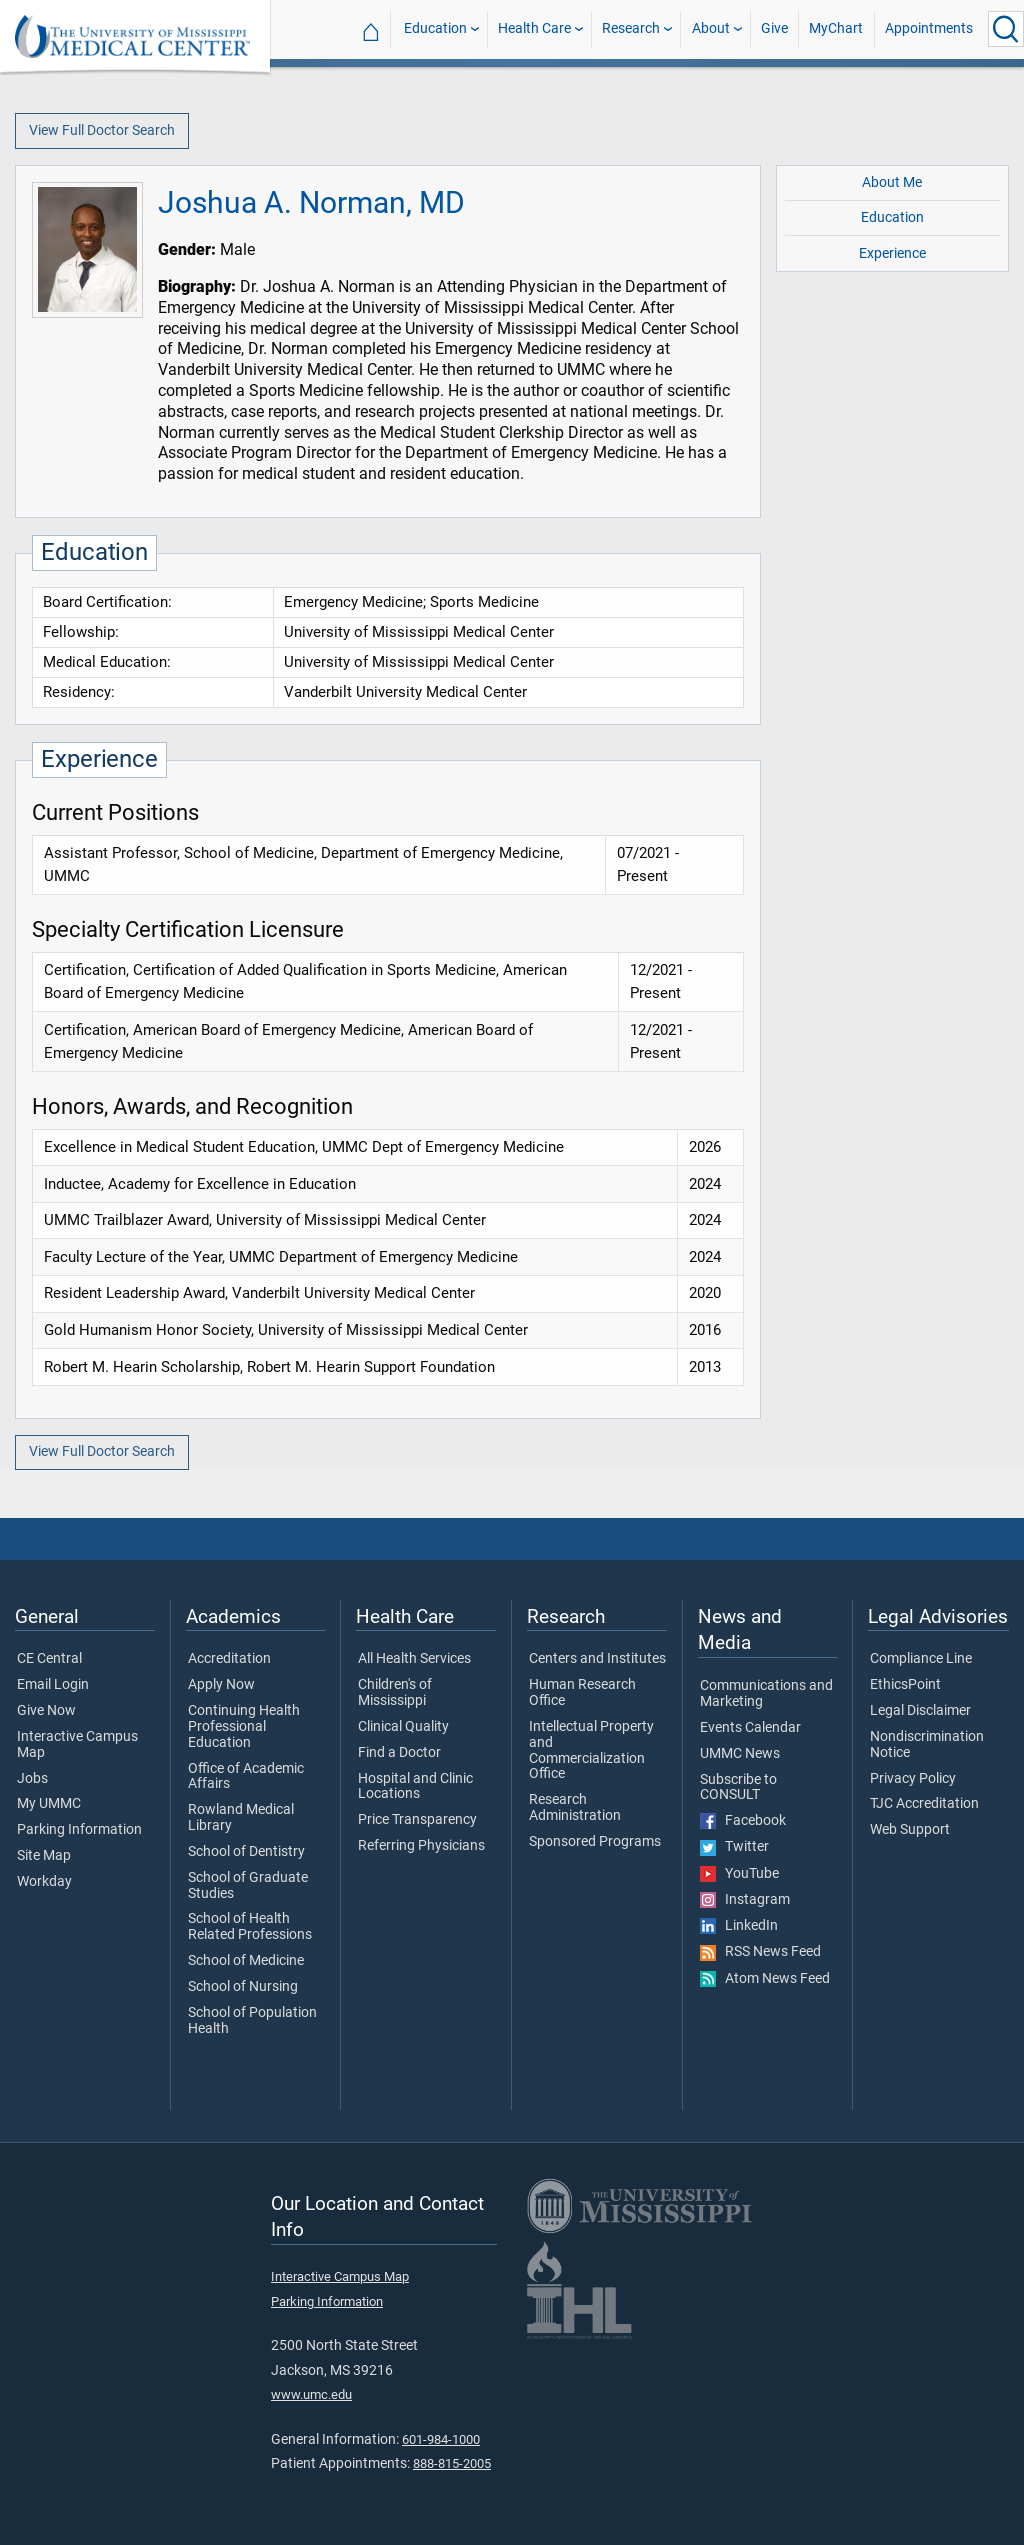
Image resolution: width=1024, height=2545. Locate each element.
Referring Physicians (421, 1846)
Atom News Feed (765, 1979)
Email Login (53, 1685)
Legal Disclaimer (920, 1711)
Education (435, 28)
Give (774, 28)
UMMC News (740, 1754)
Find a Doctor (399, 1753)
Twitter (734, 1847)
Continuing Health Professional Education (244, 1726)
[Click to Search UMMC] (1006, 29)
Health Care (534, 28)
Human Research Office (582, 1693)
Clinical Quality (403, 1727)
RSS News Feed (760, 1952)
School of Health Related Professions (250, 1927)
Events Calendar (750, 1728)
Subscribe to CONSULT (738, 1788)
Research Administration (575, 1808)
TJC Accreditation (924, 1804)
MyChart (836, 28)
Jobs (32, 1779)
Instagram (745, 1900)
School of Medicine (246, 1961)
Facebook (743, 1821)
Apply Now (221, 1685)
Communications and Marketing (766, 1694)
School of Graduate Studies (248, 1886)
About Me (892, 182)
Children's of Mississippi (395, 1693)
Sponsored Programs (595, 1842)
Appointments (929, 28)
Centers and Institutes (597, 1659)
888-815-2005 (452, 2463)
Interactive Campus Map (77, 1745)
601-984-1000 (441, 2439)
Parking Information (79, 1830)
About (711, 28)
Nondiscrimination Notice (927, 1745)
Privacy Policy (913, 1779)
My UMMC (49, 1804)
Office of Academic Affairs (246, 1777)
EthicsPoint (905, 1685)
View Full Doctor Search (102, 130)
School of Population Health (252, 2021)
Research (631, 28)
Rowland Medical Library (241, 1818)
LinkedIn (739, 1926)
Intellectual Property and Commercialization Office (591, 1750)
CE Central (49, 1659)
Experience (892, 253)
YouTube (739, 1874)
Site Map (44, 1856)
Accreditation (229, 1659)
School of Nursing (243, 1987)
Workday (44, 1882)
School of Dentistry (246, 1852)
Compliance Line (921, 1659)
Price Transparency (417, 1820)
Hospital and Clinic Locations (415, 1787)
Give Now (46, 1711)
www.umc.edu (311, 2394)
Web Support (910, 1830)
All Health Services (414, 1659)
